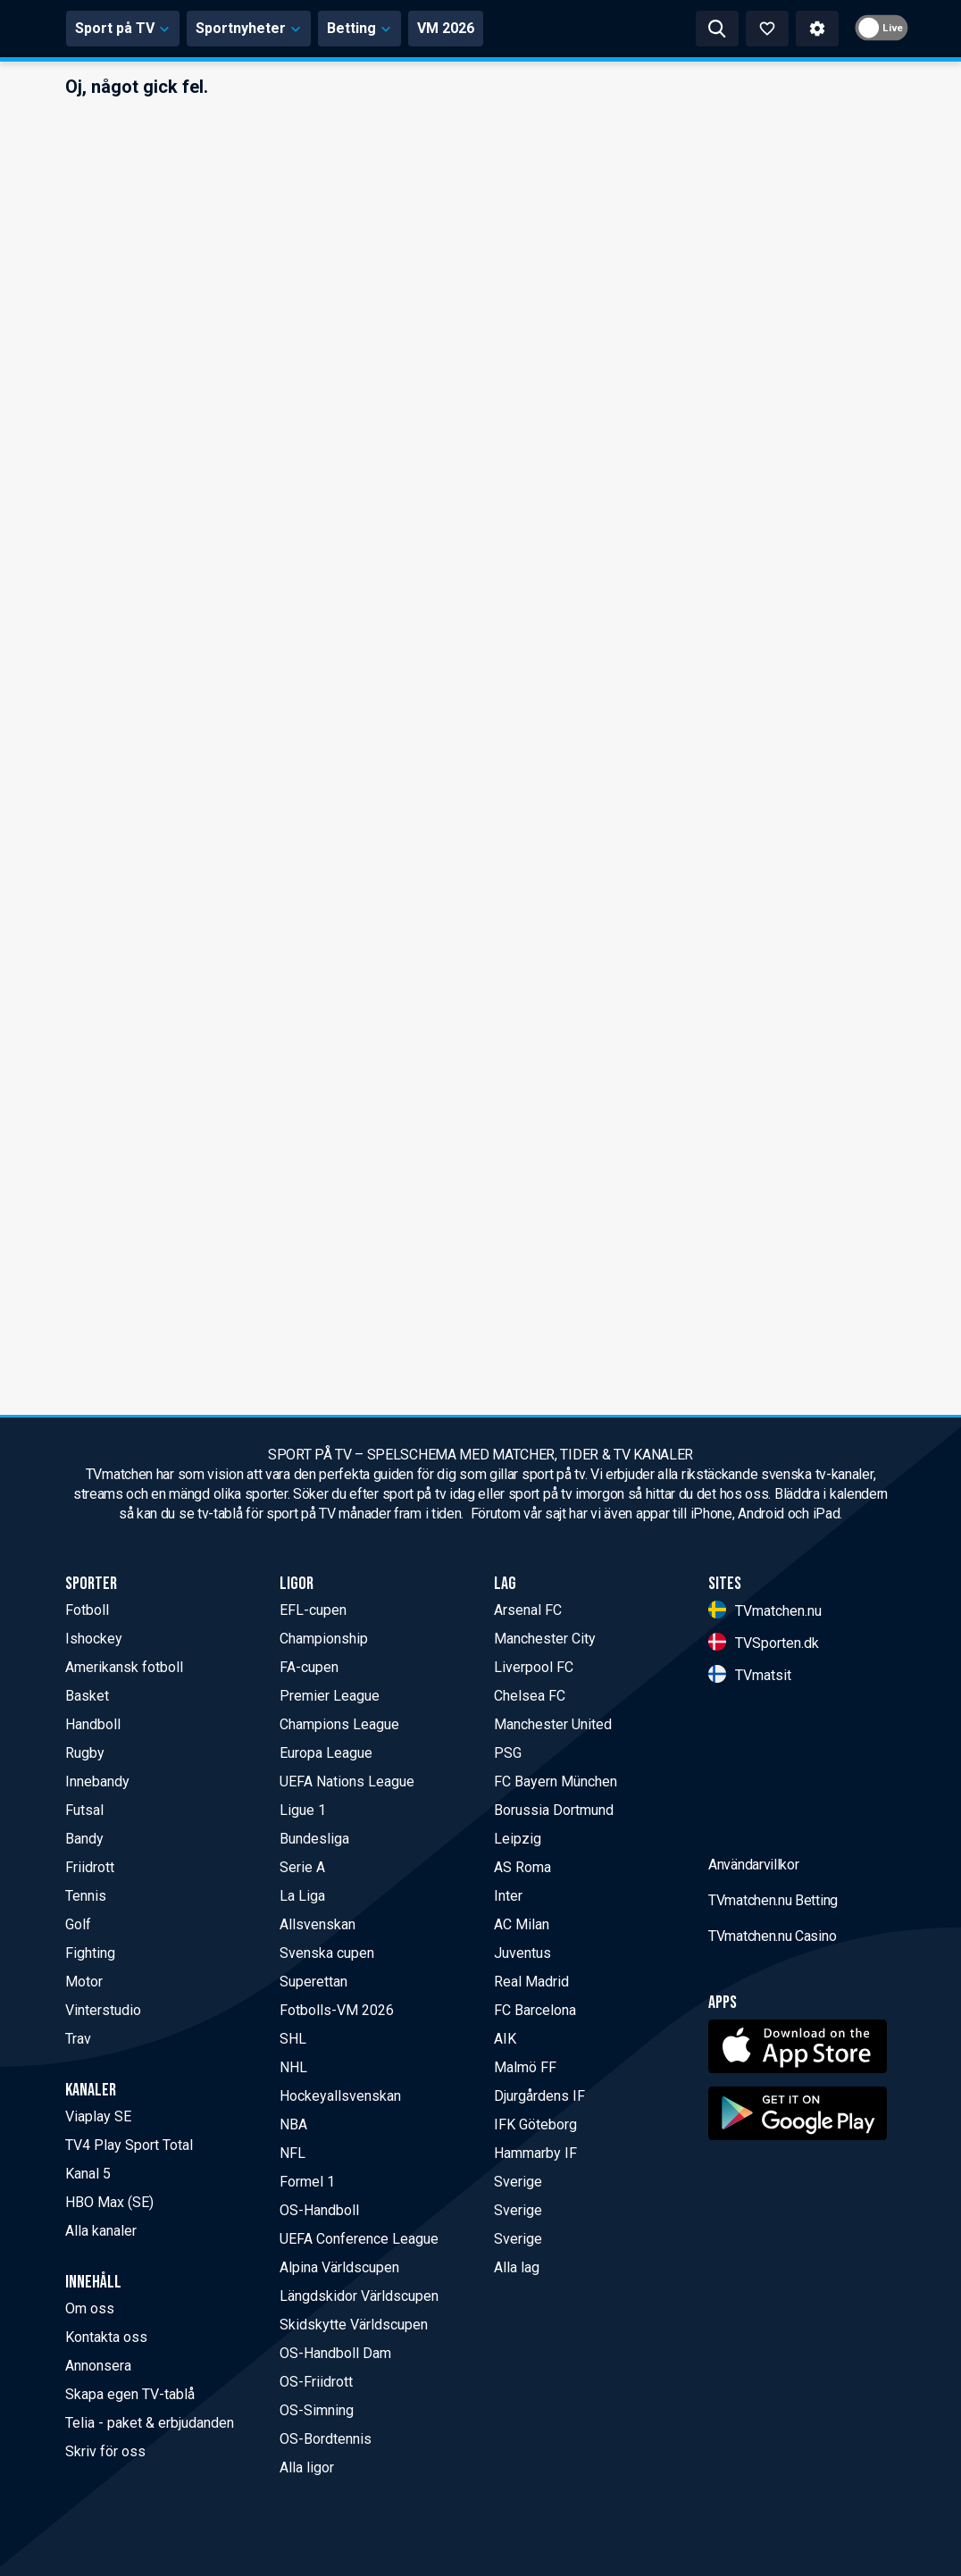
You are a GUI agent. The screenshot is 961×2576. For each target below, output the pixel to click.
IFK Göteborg (535, 2124)
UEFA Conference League (359, 2238)
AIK (505, 2038)
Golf (78, 1924)
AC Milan (521, 1924)
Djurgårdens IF (539, 2095)
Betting (525, 28)
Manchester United (553, 1724)
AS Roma (522, 1867)
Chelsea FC (529, 1695)
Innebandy (97, 1781)
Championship (324, 1638)
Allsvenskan (317, 1924)
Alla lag (516, 2267)
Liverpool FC (533, 1667)
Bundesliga (314, 1838)
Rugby (84, 1752)
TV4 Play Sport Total (129, 2145)
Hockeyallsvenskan (340, 2095)
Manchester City (545, 1638)
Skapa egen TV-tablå (130, 2394)
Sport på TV (289, 28)
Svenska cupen (327, 1953)
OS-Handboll (319, 2210)
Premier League (330, 1695)
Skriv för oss (105, 2451)
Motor (84, 1981)
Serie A (302, 1867)
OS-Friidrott (316, 2381)
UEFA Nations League (347, 1781)
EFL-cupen (313, 1610)
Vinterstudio (103, 2010)
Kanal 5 (88, 2173)
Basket (87, 1695)
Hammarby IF (535, 2153)
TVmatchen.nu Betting (773, 2040)
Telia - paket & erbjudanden (149, 2422)
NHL (293, 2067)
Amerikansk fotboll (124, 1667)
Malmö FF (525, 2067)
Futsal (84, 1810)
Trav (78, 2038)
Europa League (326, 1752)
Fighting (90, 1953)
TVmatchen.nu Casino (772, 2076)
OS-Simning (317, 2410)
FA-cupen (309, 1667)
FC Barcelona (535, 2010)
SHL (293, 2038)
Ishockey (93, 1638)
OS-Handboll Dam (335, 2353)
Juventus (522, 1953)
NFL (292, 2153)
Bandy (84, 1838)
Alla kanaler (101, 2230)
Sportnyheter (415, 28)
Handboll (93, 1724)
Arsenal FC (528, 1610)
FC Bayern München (555, 1781)
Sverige (518, 2181)
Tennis (85, 1895)
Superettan (313, 1981)
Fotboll (87, 1610)
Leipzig (517, 1838)
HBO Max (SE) (109, 2202)
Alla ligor (307, 2467)
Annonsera (98, 2365)
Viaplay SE (98, 2116)
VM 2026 (611, 28)
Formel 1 (307, 2181)
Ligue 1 (303, 1810)
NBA (293, 2124)
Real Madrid (531, 1981)
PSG (508, 1752)
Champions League (339, 1724)
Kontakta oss (106, 2337)
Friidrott (89, 1867)
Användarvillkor (753, 2004)
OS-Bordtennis (326, 2438)
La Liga (302, 1895)
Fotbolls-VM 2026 (337, 2010)
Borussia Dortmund (554, 1810)
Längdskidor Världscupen (359, 2295)
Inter (508, 1895)
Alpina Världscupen (339, 2267)
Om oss (89, 2308)
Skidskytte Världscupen (354, 2324)
